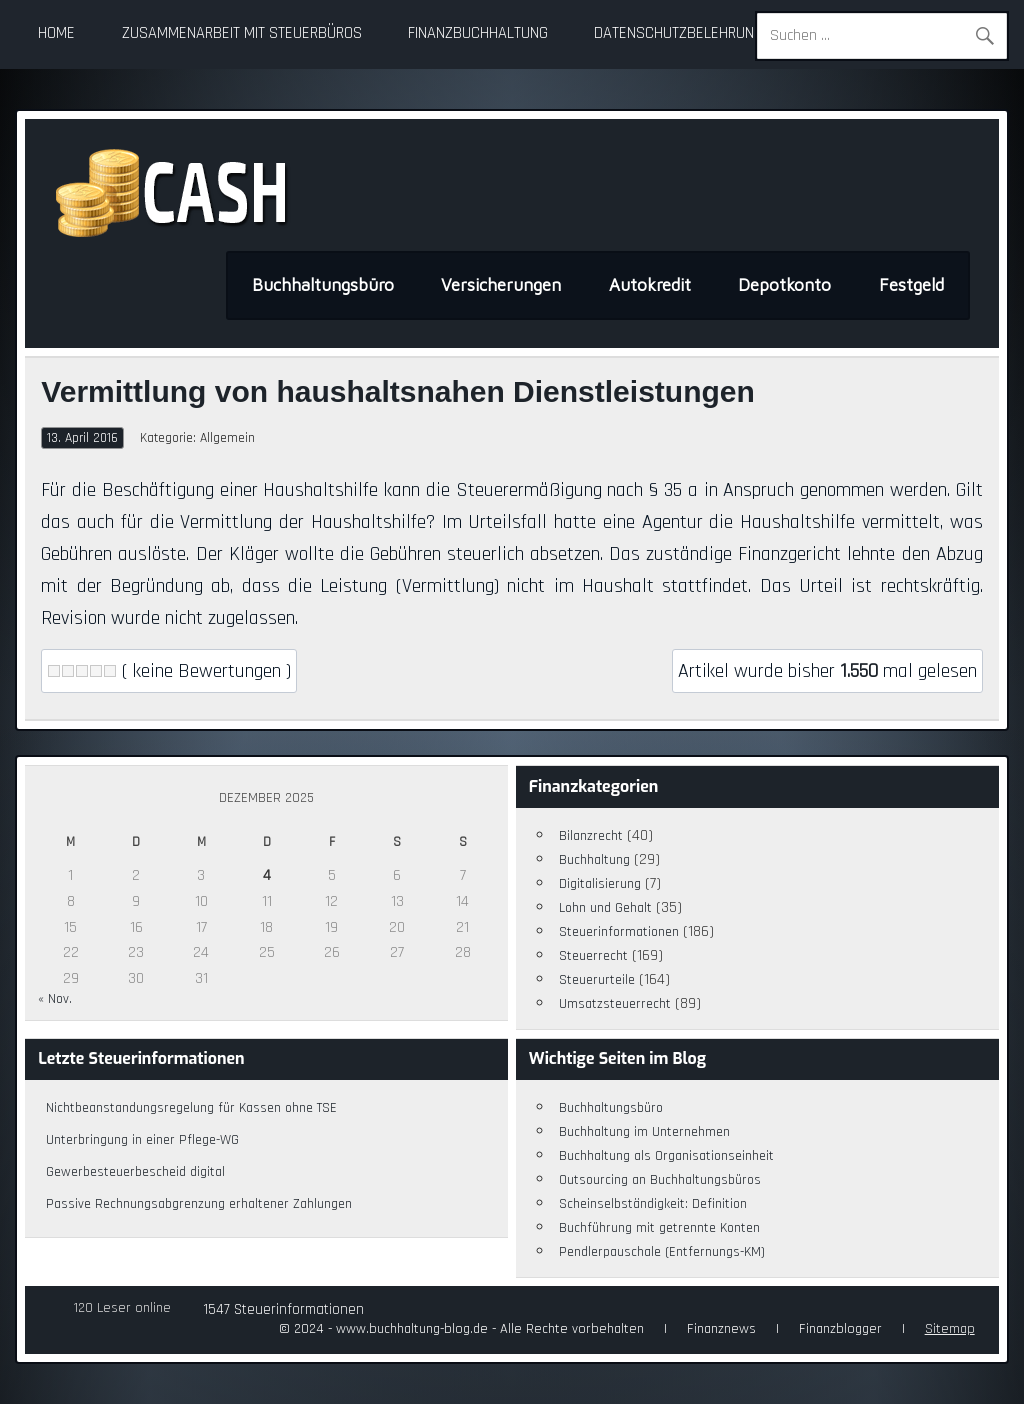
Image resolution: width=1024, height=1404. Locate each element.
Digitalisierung (600, 884)
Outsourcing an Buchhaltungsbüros (660, 1180)
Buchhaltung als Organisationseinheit (666, 1156)
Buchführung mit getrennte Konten (659, 1228)
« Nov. (55, 999)
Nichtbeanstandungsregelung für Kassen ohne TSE (191, 1108)
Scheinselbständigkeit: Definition (653, 1204)
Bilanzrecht (591, 836)
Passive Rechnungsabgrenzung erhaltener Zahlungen (199, 1204)
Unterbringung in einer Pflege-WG (142, 1140)
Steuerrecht (593, 956)
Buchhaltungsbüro (323, 285)
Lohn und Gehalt (605, 908)
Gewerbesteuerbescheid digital (135, 1172)
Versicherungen (501, 285)
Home (56, 33)
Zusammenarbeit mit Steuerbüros (242, 33)
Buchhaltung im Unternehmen (644, 1132)
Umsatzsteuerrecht (615, 1004)
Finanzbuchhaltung (478, 33)
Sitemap (950, 1329)
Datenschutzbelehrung (678, 33)
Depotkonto (784, 285)
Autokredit (650, 285)
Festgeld (911, 285)
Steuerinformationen (619, 932)
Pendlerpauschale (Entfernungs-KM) (662, 1252)
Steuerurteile (597, 980)
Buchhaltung (594, 860)
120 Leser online (122, 1308)
